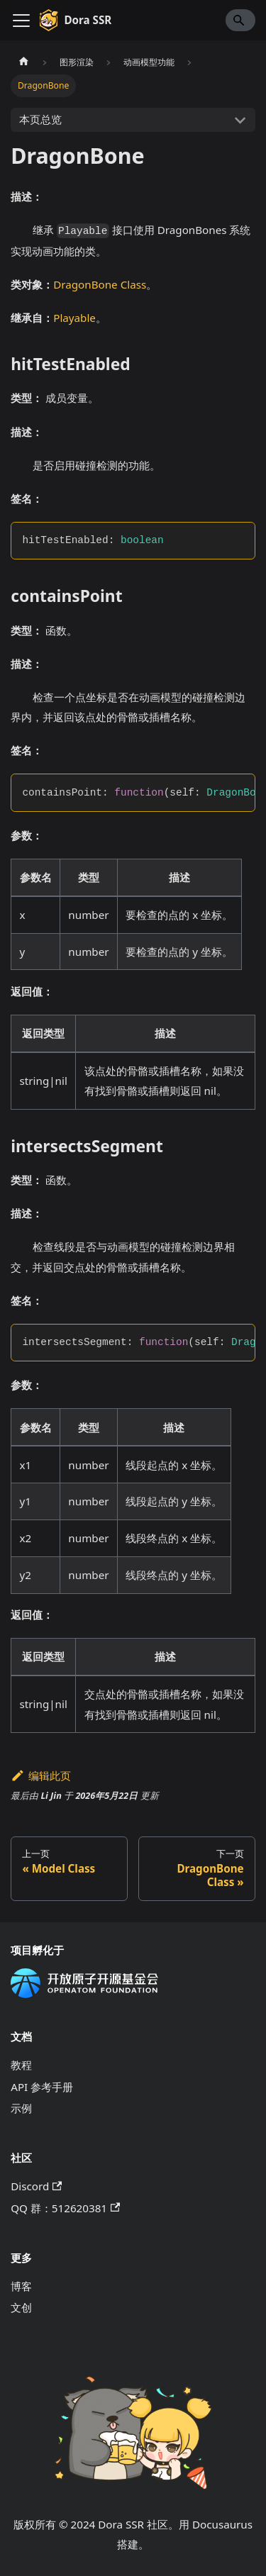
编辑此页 (41, 1775)
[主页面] (23, 62)
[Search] (240, 19)
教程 (21, 2065)
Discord (36, 2186)
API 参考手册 (42, 2087)
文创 (21, 2307)
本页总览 (40, 119)
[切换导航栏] (21, 20)
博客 (21, 2286)
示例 (21, 2108)
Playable (74, 318)
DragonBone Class (99, 284)
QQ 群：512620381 (65, 2208)
